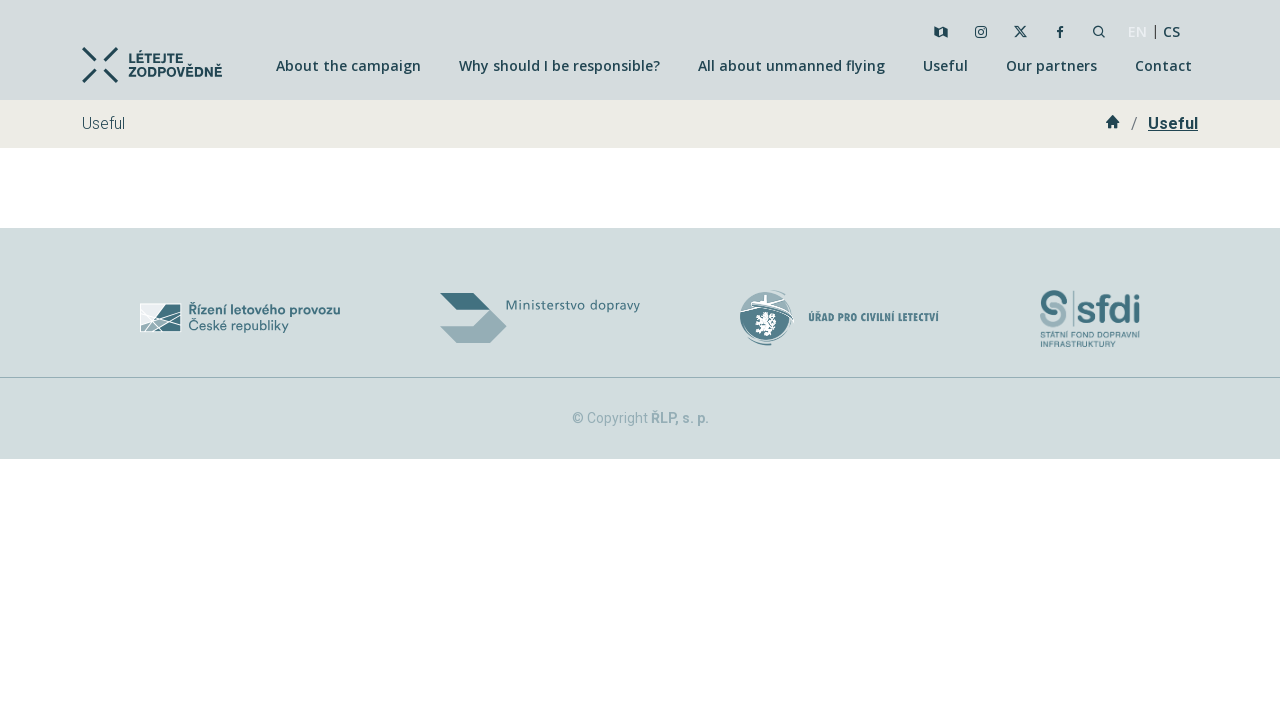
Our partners (1051, 65)
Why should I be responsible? (559, 65)
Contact (1163, 65)
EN (1137, 31)
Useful (945, 65)
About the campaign (348, 65)
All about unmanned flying (791, 65)
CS (1171, 31)
